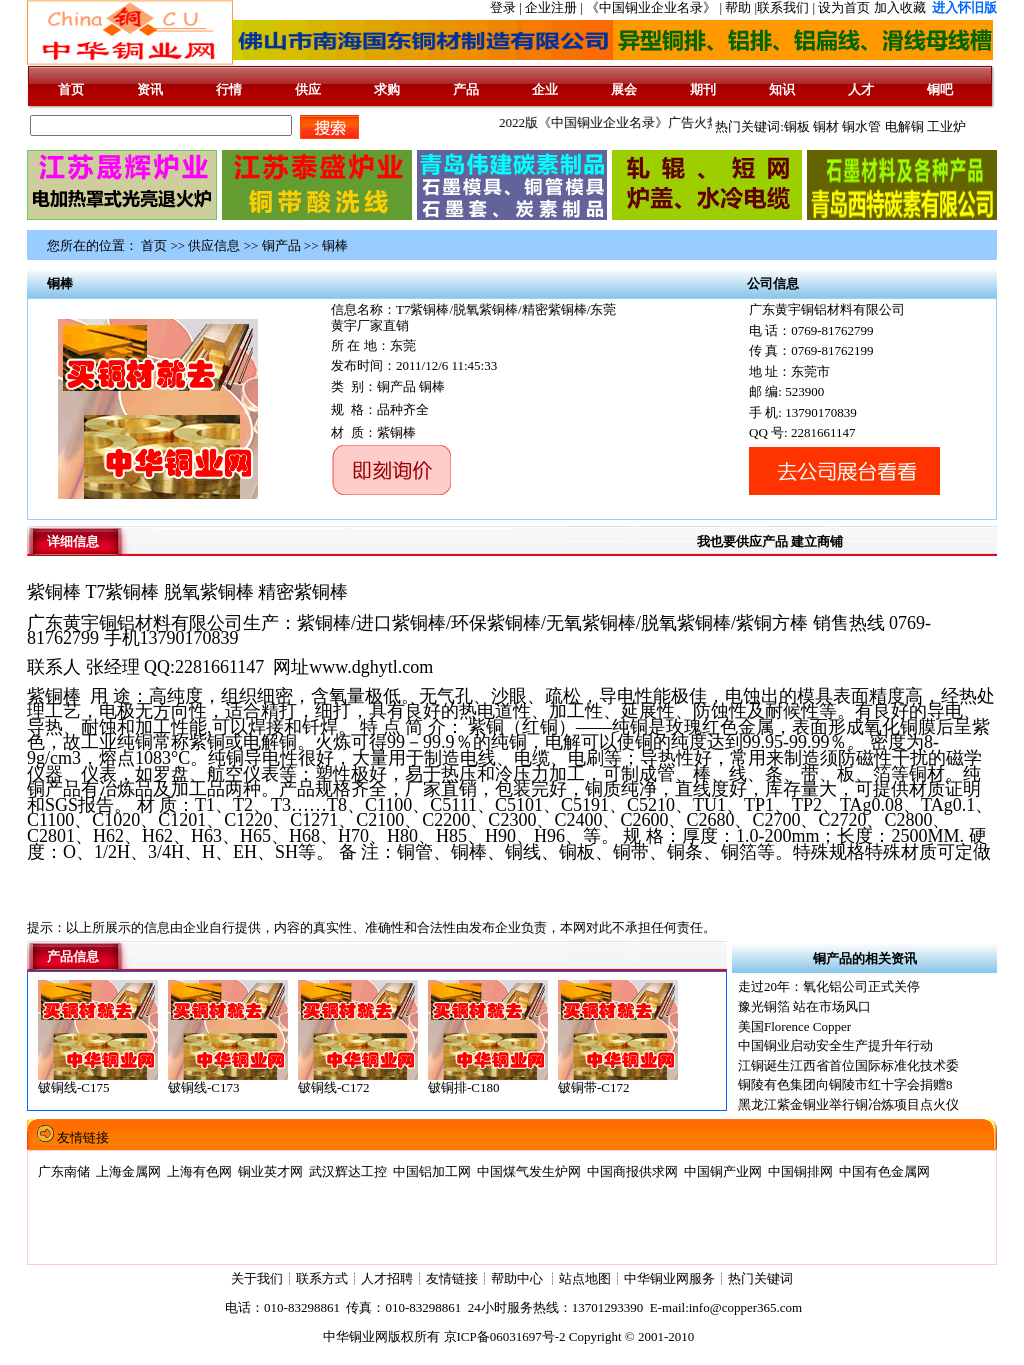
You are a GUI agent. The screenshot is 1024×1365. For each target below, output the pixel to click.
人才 (861, 89)
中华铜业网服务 (669, 1278)
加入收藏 (900, 7)
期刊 (703, 89)
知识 (782, 89)
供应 (308, 89)
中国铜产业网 (723, 1171)
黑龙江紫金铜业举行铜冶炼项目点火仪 (848, 1104)
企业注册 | (555, 7)
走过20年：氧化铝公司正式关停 (829, 986)
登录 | (507, 7)
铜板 (797, 126)
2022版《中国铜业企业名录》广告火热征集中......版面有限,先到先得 (699, 122)
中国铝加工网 (432, 1171)
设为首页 (844, 7)
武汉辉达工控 (348, 1171)
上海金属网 (128, 1171)
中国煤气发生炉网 (529, 1171)
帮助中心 (518, 1278)
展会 (624, 89)
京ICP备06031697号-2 (505, 1336)
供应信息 (214, 245)
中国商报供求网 (632, 1171)
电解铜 (904, 126)
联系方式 (322, 1278)
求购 (387, 89)
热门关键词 (760, 1278)
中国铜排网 (800, 1171)
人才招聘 (387, 1278)
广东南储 (64, 1171)
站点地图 (585, 1278)
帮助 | (741, 7)
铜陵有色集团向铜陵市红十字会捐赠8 (845, 1084)
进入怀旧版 (964, 7)
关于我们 (257, 1278)
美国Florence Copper (794, 1026)
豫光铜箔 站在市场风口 (804, 1006)
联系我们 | (786, 7)
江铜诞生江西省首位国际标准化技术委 (848, 1065)
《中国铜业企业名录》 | (655, 7)
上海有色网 (199, 1171)
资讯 (150, 89)
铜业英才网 (270, 1171)
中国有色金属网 (884, 1171)
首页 (71, 89)
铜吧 (940, 89)
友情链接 (452, 1278)
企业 (545, 89)
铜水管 (861, 126)
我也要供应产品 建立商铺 (770, 541)
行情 (229, 89)
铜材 (826, 126)
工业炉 (946, 126)
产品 (466, 89)
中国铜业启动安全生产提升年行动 (835, 1045)
